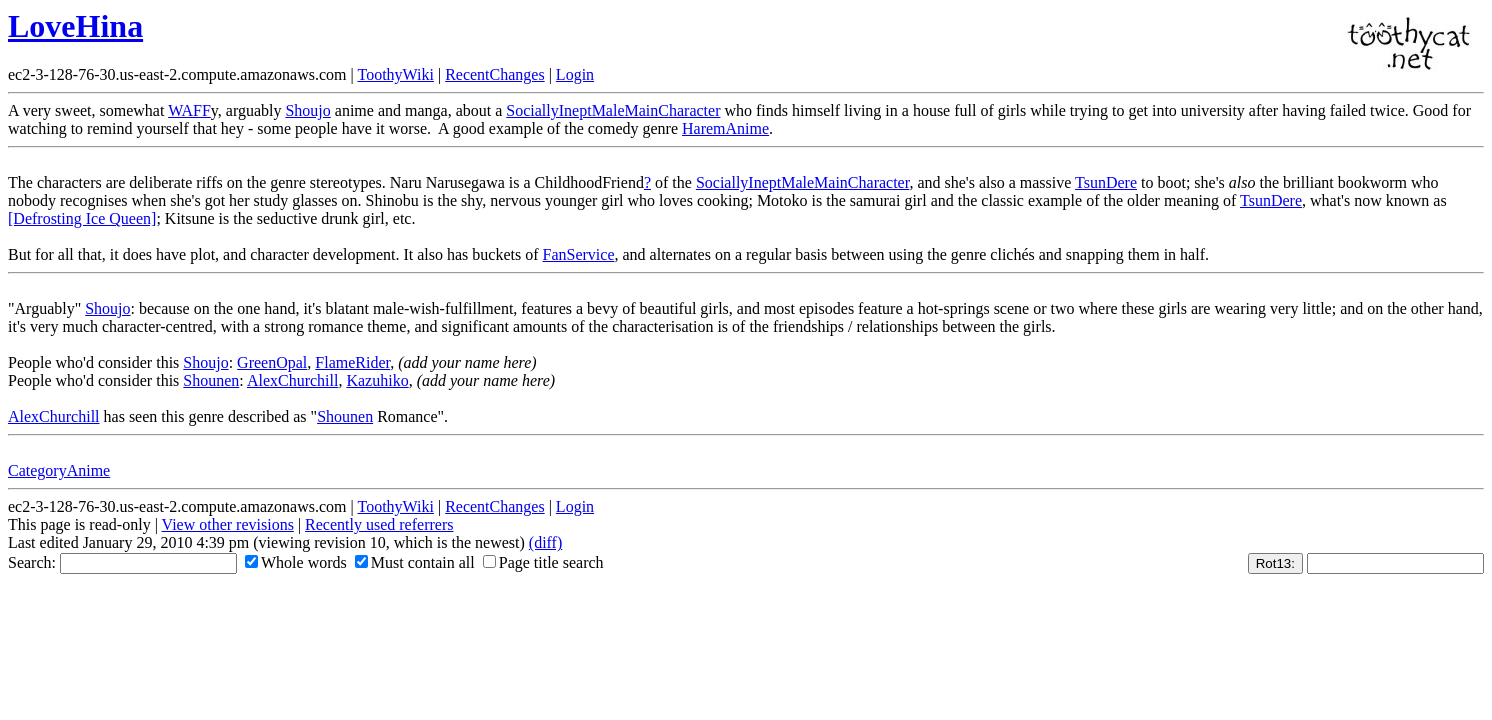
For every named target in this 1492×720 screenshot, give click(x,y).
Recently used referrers (379, 524)
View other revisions (228, 524)
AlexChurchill (293, 380)
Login (575, 74)
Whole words (296, 562)
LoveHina (75, 26)
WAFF (189, 110)
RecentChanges (495, 74)
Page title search (543, 562)
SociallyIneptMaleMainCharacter (613, 110)
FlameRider (352, 362)
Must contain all (415, 562)
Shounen (211, 380)
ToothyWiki (395, 74)
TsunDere (1106, 182)
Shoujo (307, 110)
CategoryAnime (59, 470)
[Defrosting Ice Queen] (82, 218)
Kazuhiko (377, 380)
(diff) (545, 542)
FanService (579, 254)
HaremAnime (725, 128)
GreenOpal (272, 362)
